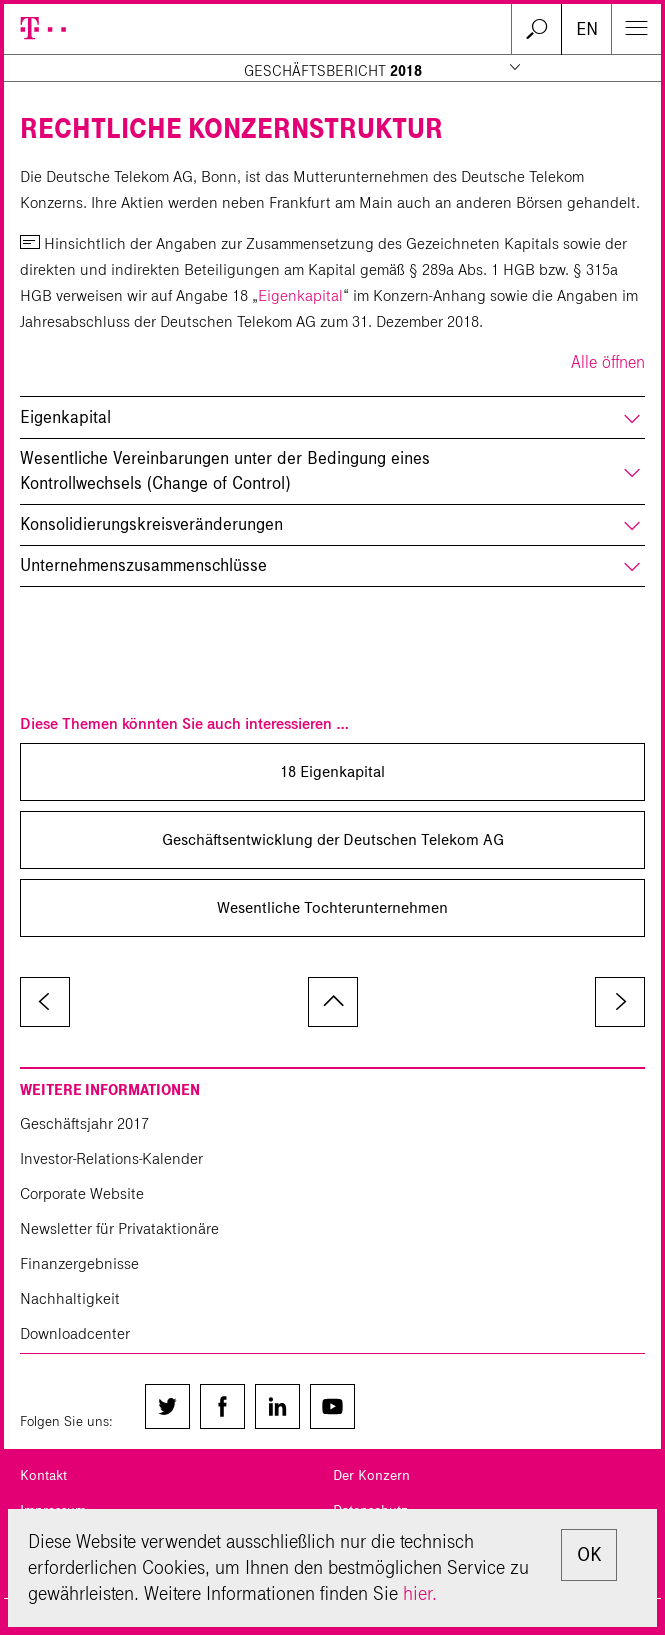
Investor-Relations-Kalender (111, 1158)
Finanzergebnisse (79, 1263)
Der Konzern (371, 1475)
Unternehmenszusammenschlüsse (143, 565)
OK (589, 1554)
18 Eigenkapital (332, 771)
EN (587, 29)
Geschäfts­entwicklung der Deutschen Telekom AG (333, 839)
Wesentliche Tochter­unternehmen (332, 907)
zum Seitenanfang (333, 1002)
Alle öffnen (608, 362)
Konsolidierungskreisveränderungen (151, 524)
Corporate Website (82, 1193)
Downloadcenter (75, 1333)
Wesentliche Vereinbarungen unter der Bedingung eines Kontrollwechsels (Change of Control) (225, 471)
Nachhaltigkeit (70, 1298)
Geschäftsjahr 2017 (84, 1123)
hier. (420, 1593)
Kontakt (43, 1475)
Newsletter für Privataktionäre (119, 1228)
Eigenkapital (300, 295)
